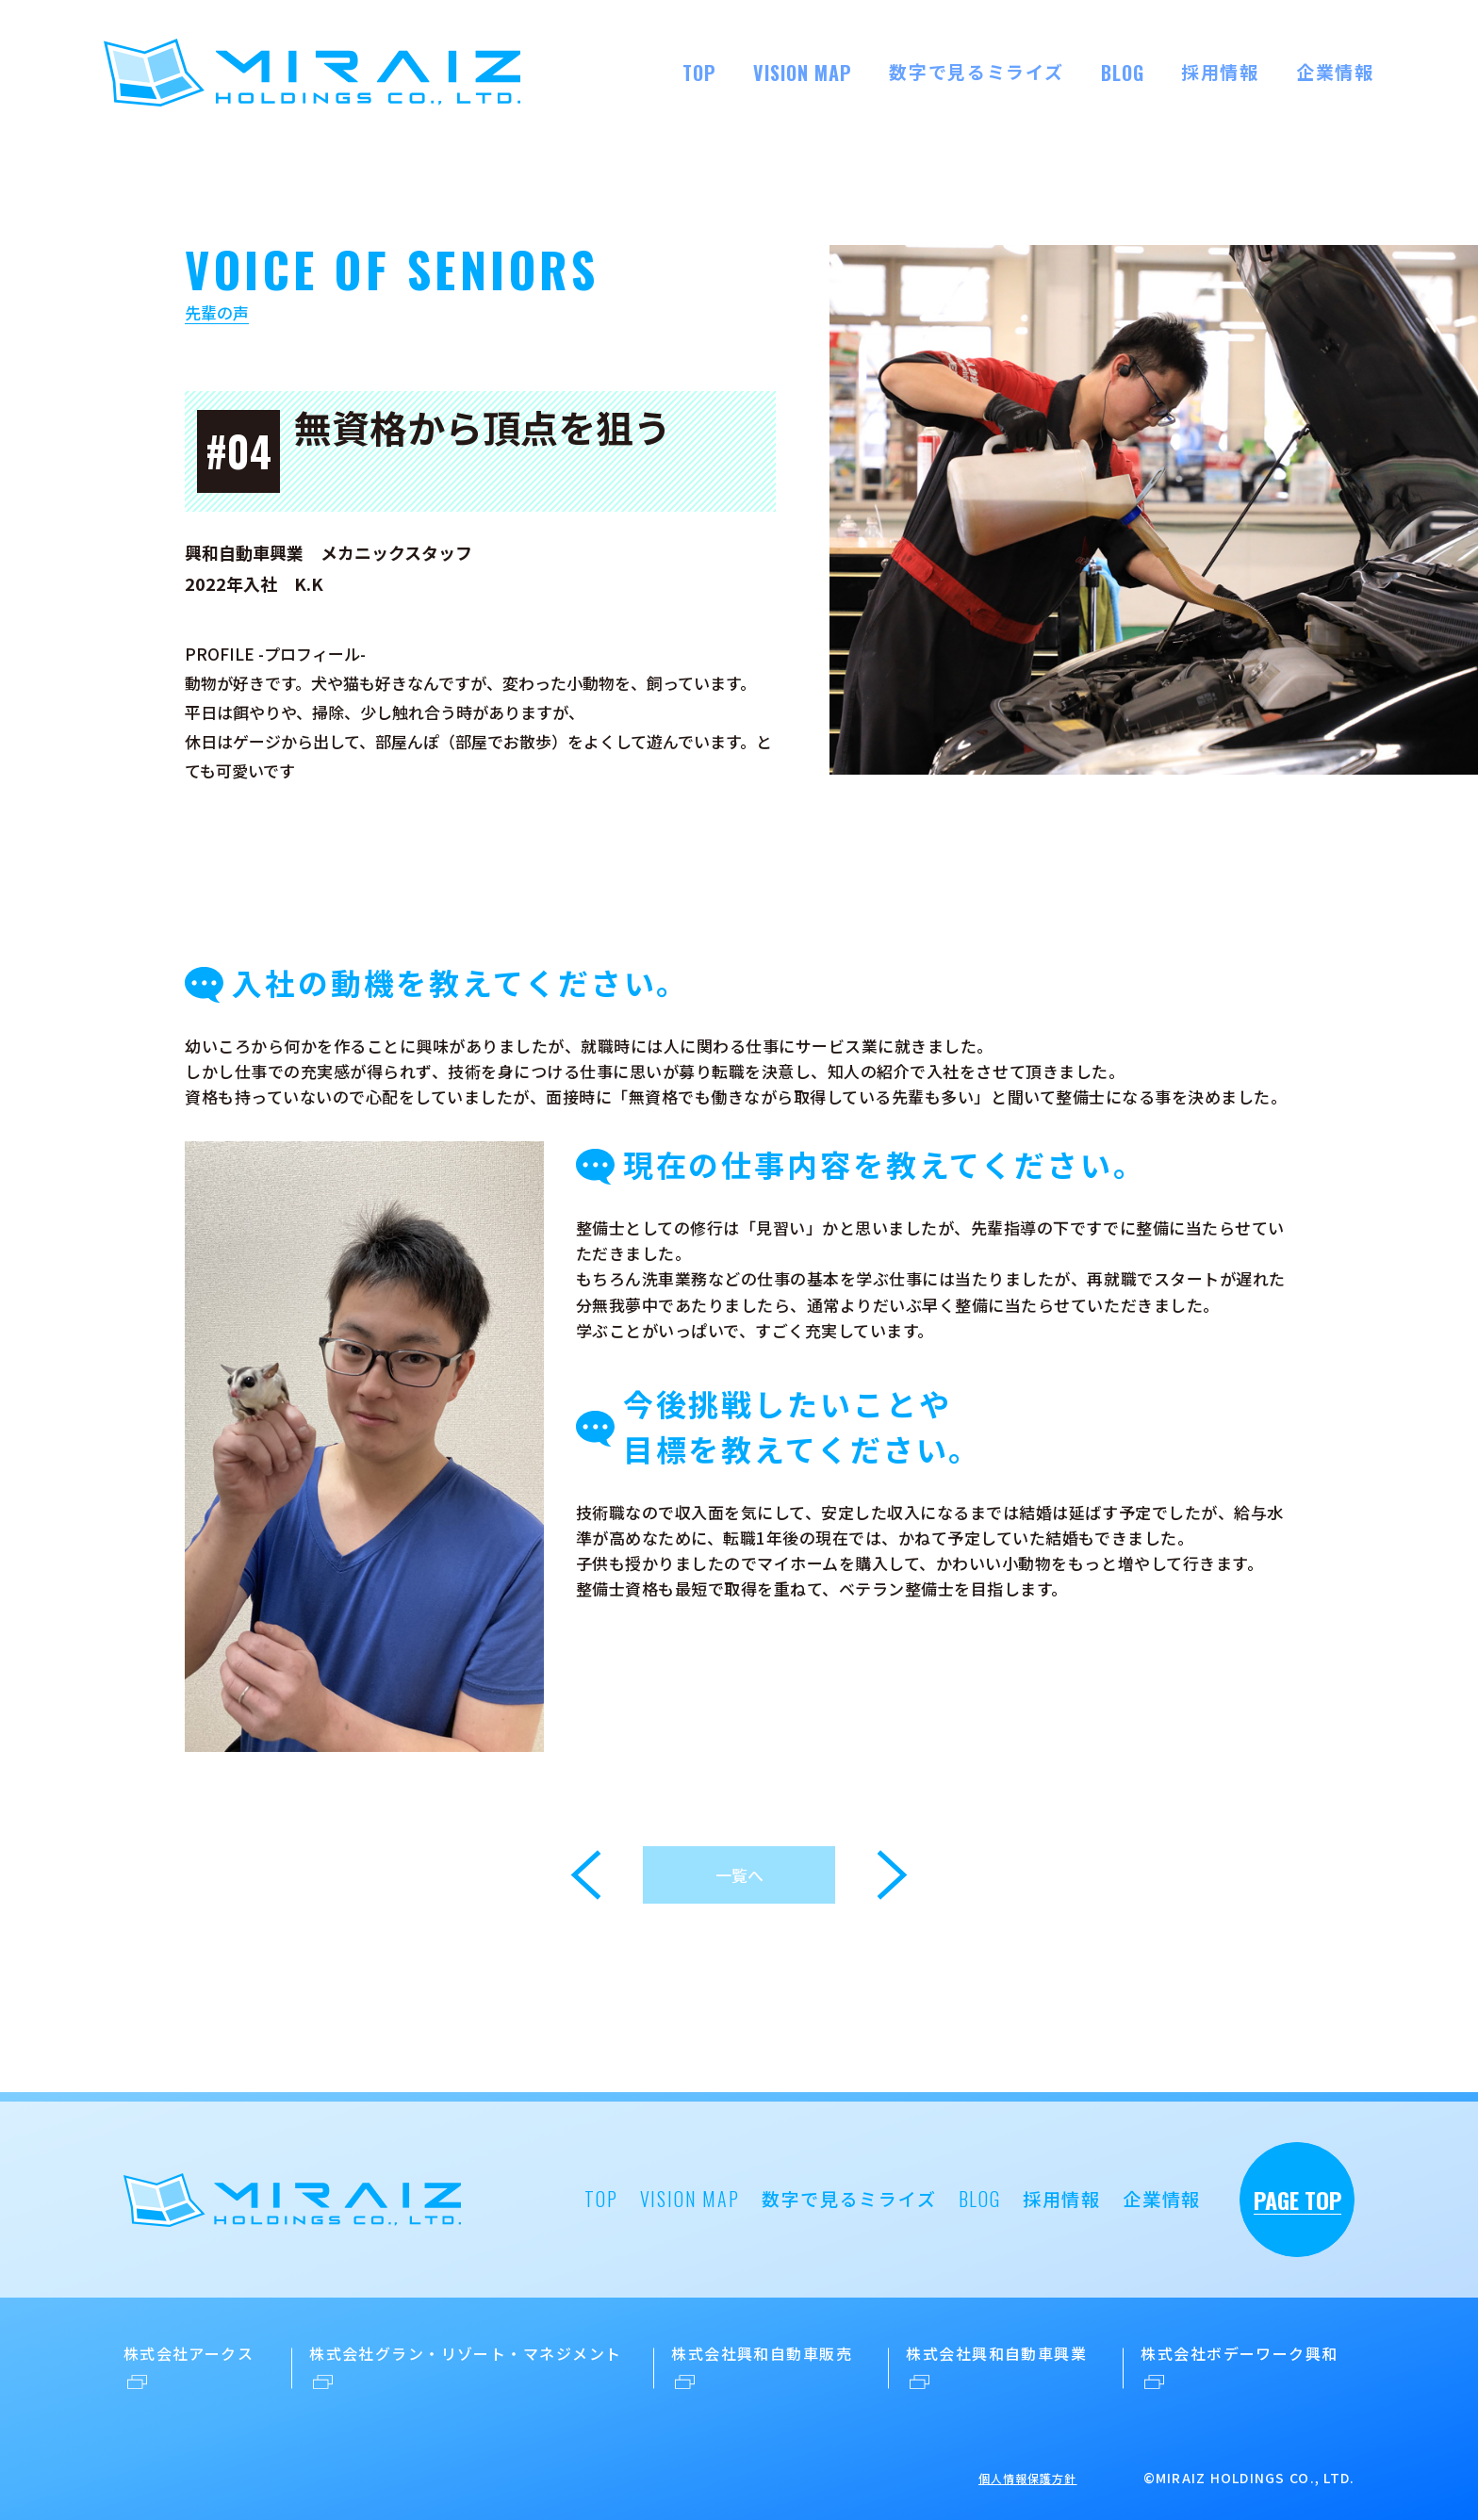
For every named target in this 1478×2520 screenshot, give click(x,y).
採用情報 (1220, 71)
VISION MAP (802, 72)
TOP (699, 72)
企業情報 (1335, 71)
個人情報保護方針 (1027, 2478)
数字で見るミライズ (976, 71)
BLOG (1122, 72)
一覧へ (739, 1875)
